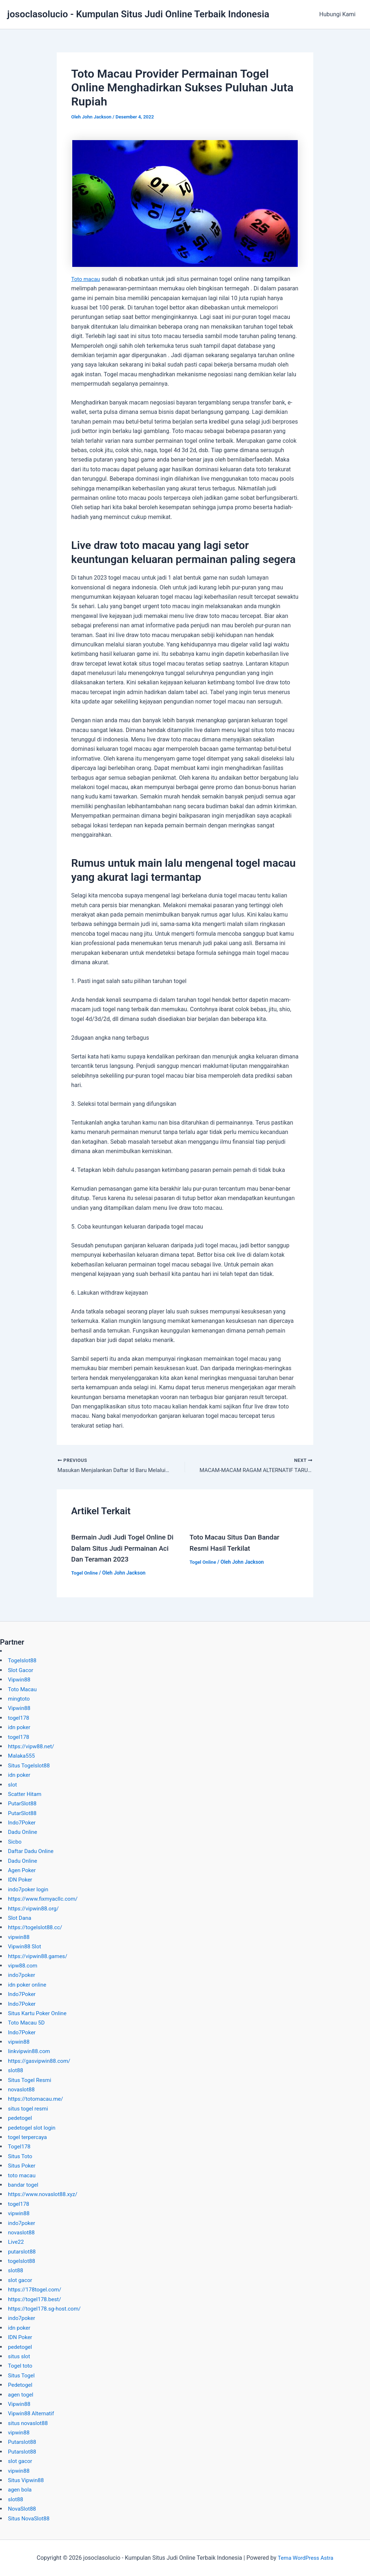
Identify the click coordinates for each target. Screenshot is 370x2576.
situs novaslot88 (29, 2423)
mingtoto (19, 1698)
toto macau (22, 2175)
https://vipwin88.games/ (39, 1956)
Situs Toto (21, 2156)
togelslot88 (22, 2260)
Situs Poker (22, 2165)
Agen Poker (23, 1870)
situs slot (19, 2356)
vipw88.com (23, 1965)
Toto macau (86, 279)
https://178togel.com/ (36, 2289)
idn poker (20, 1727)
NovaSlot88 (23, 2508)
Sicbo (15, 1841)
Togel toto (21, 2365)
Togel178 (20, 2146)
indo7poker (22, 1974)
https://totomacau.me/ (37, 2098)
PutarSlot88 (23, 1803)
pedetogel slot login (33, 2127)
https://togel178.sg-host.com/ (46, 2308)
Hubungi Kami (339, 14)
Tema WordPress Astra (305, 2557)
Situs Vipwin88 (27, 2480)
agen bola (20, 2489)
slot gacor (21, 2280)
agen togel (21, 2394)
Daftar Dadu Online (32, 1851)
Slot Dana (20, 1917)
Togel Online (85, 1573)
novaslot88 (22, 2089)
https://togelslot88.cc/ (36, 1927)
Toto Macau (23, 1689)
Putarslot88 (23, 2441)
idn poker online (28, 1984)
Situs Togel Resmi (31, 2080)
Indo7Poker (22, 1822)
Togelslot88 (23, 1660)
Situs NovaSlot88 (30, 2518)
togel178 (19, 1717)
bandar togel (24, 2184)
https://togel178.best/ (36, 2299)
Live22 (16, 2241)
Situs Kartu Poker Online (39, 2013)
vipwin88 (19, 1937)
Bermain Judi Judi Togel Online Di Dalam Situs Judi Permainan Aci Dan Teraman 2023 (125, 1549)
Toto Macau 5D (27, 2022)
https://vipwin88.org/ (35, 1908)
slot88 (16, 2070)
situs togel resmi (29, 2108)
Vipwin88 (20, 1679)
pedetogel (21, 2117)
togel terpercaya (29, 2137)
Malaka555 (22, 1755)
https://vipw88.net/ (32, 1746)
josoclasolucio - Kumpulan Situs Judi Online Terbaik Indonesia (138, 14)
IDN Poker (21, 1879)
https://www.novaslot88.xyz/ (45, 2194)
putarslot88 (23, 2251)
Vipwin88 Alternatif (32, 2413)
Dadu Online (23, 1831)
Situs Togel (22, 2375)
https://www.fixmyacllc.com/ (45, 1898)
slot (13, 1784)
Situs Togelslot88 (30, 1765)
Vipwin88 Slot (25, 1946)
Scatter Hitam (25, 1794)
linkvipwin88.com (30, 2051)
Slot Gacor (21, 1670)
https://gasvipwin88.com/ (41, 2060)
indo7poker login (29, 1889)
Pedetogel (21, 2384)
